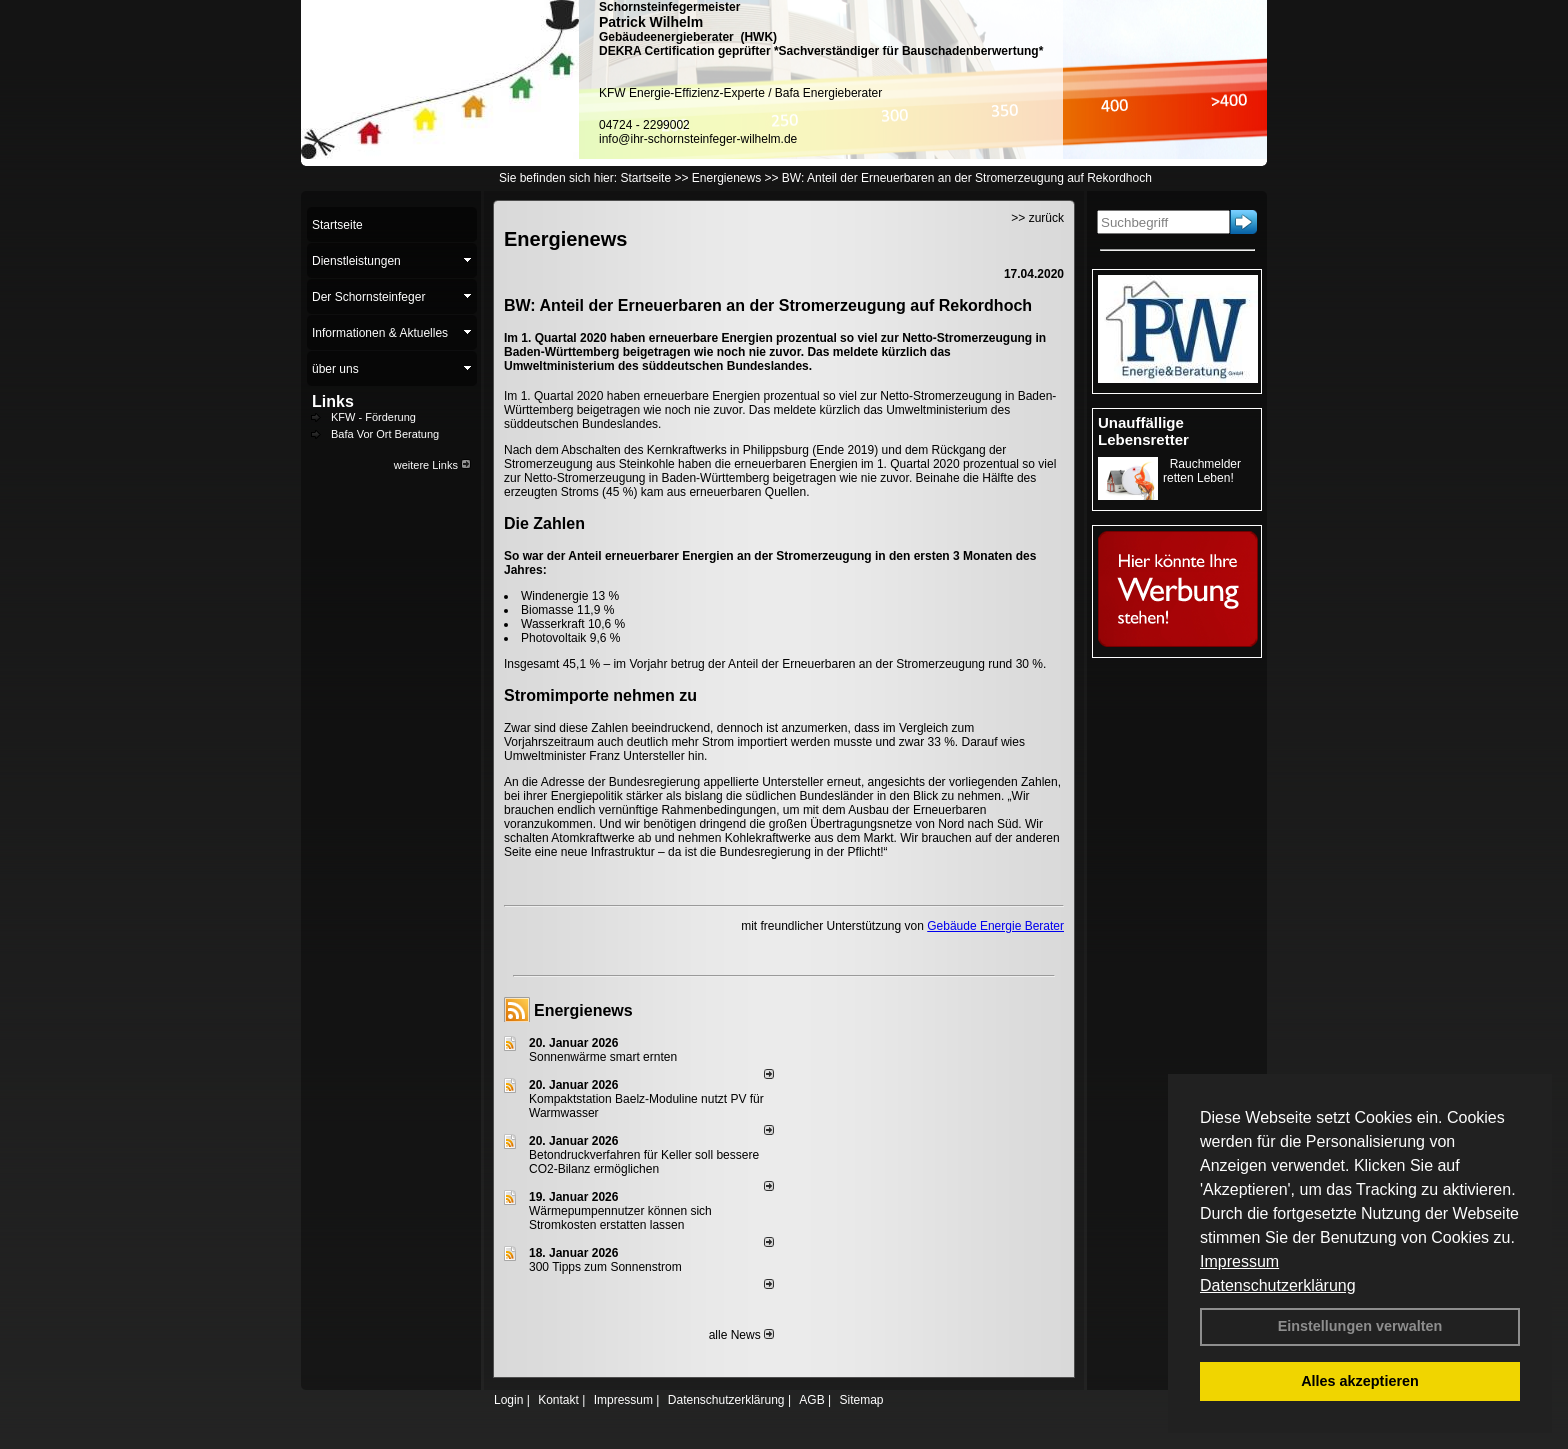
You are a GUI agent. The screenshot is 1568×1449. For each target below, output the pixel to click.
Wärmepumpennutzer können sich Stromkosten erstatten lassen (620, 1218)
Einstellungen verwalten (1360, 1326)
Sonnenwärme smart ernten (603, 1057)
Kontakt (558, 1400)
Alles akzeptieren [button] (1360, 1381)
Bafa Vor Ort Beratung (385, 434)
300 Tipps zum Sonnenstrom (605, 1267)
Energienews (583, 1010)
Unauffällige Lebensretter (1143, 431)
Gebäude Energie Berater (995, 926)
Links (333, 401)
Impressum (1239, 1261)
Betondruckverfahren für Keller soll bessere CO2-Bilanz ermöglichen (644, 1162)
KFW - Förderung (373, 417)
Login (508, 1400)
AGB (811, 1400)
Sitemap (861, 1400)
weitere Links (432, 465)
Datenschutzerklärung (1278, 1285)
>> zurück (1037, 218)
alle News (741, 1335)
